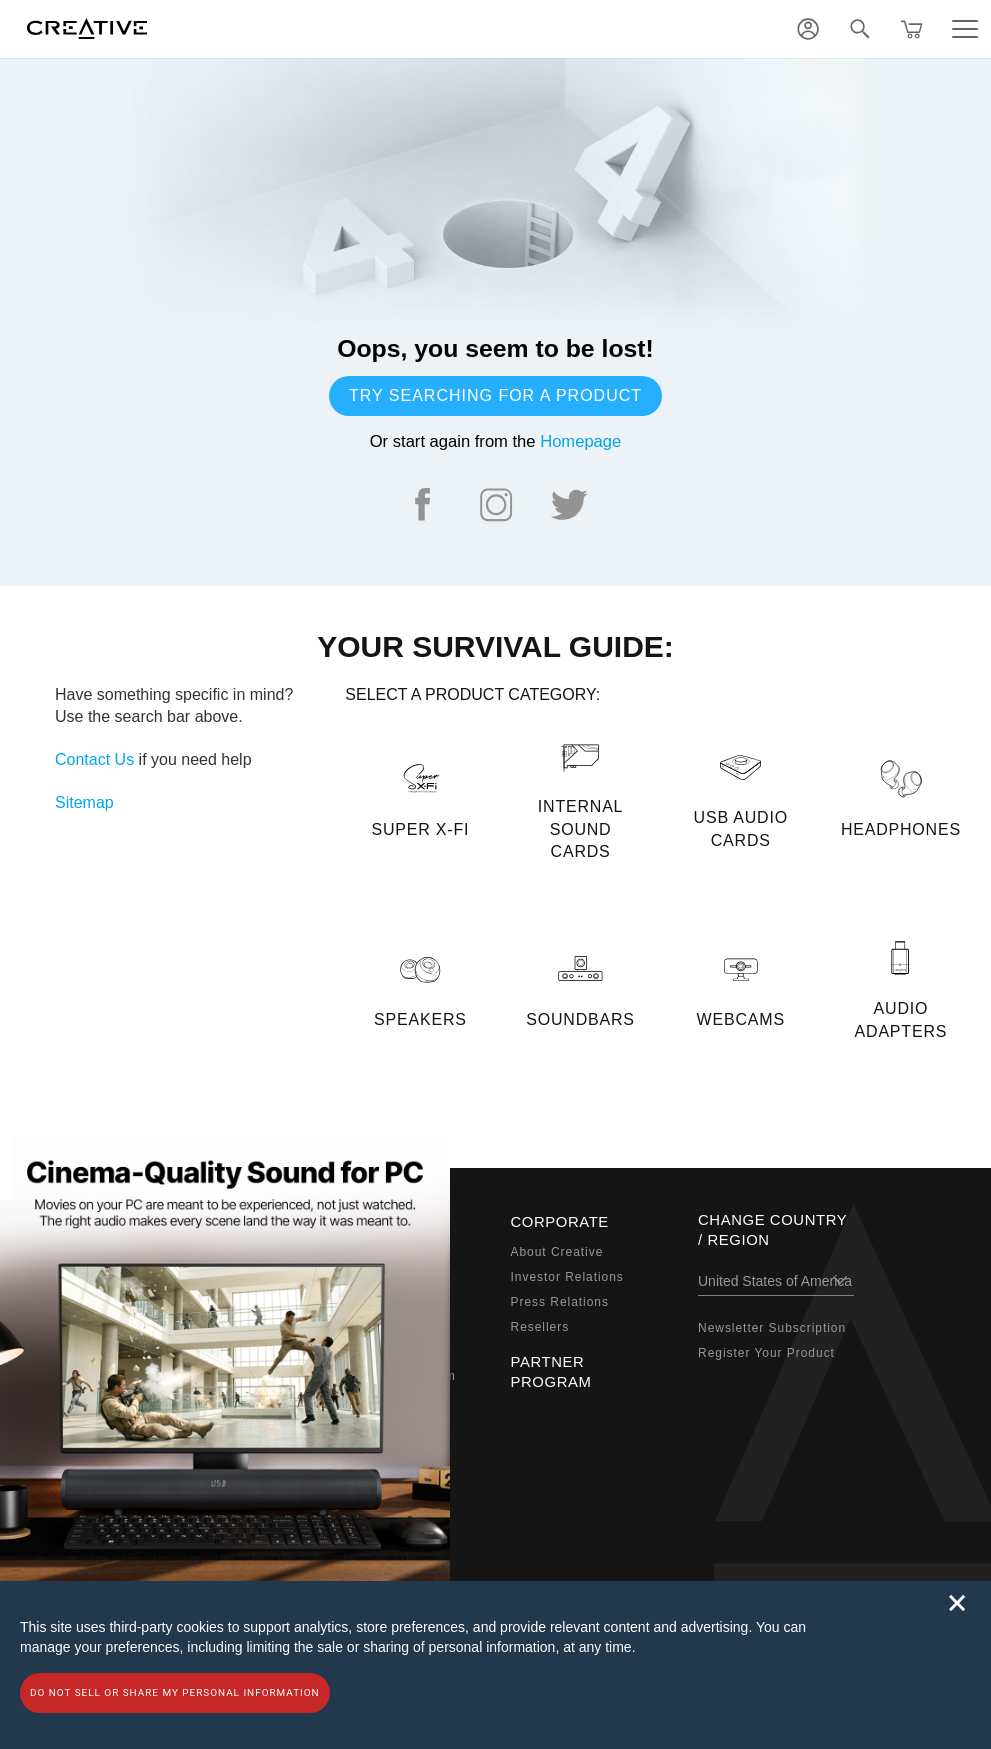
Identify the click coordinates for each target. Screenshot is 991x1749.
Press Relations (560, 1302)
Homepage (580, 441)
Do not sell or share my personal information (175, 1692)
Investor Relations (567, 1277)
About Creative (557, 1252)
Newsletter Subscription (772, 1328)
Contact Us (94, 759)
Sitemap (84, 802)
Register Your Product (766, 1353)
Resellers (540, 1327)
